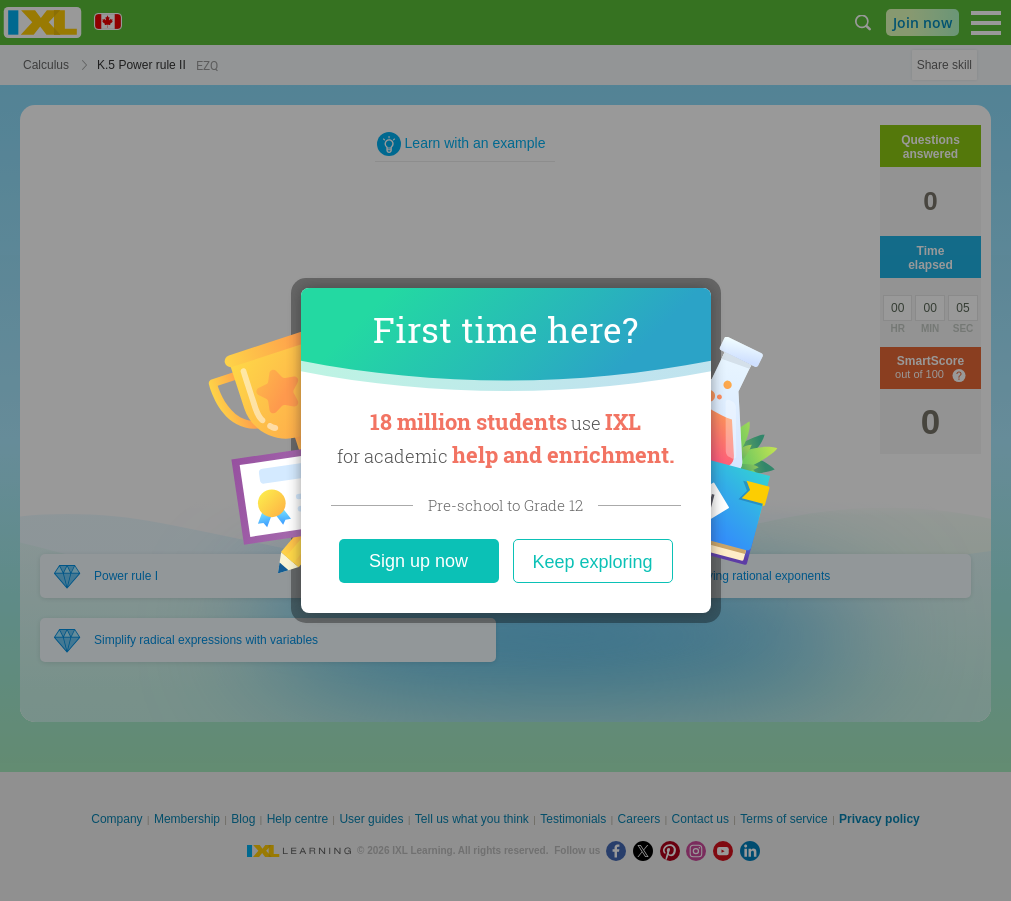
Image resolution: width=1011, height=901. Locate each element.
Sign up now (418, 561)
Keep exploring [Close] (592, 562)
